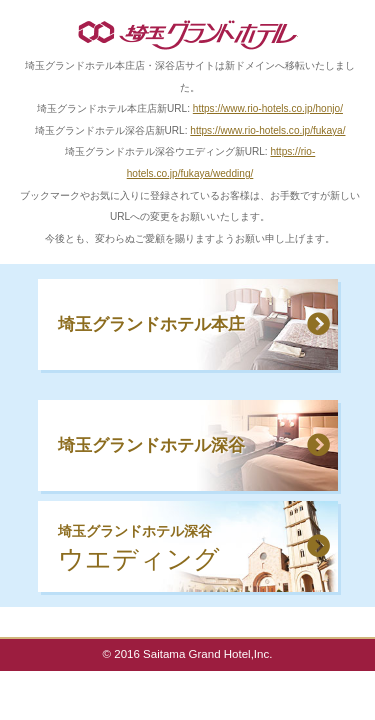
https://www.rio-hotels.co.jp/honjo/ (268, 108)
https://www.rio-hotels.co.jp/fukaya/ (267, 130)
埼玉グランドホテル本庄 (151, 324)
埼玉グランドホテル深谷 (151, 445)
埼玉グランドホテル (188, 35)
